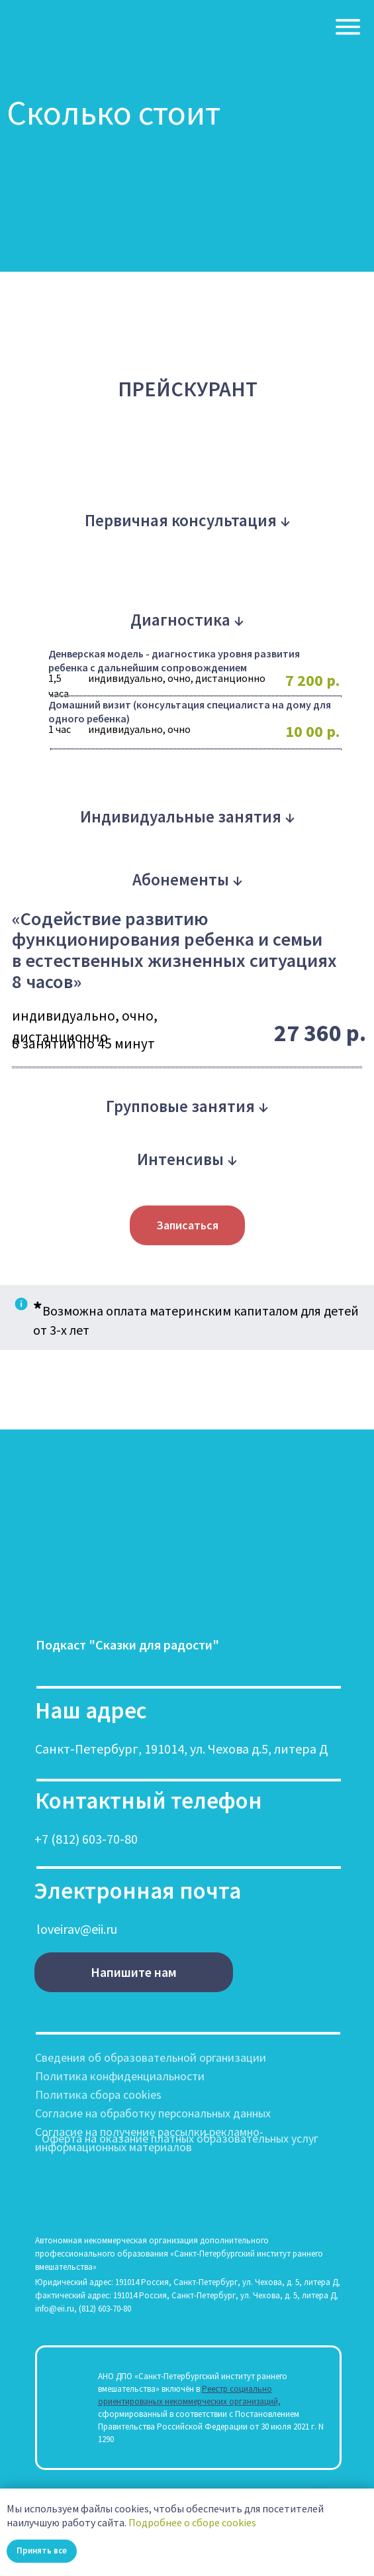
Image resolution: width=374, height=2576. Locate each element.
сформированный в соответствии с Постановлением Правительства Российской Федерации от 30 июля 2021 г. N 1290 (211, 2426)
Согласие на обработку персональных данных (153, 2113)
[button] (187, 1225)
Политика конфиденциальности (120, 2076)
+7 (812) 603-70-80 (86, 1838)
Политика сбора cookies (98, 2094)
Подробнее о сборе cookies (192, 2522)
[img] (347, 27)
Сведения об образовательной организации (150, 2057)
